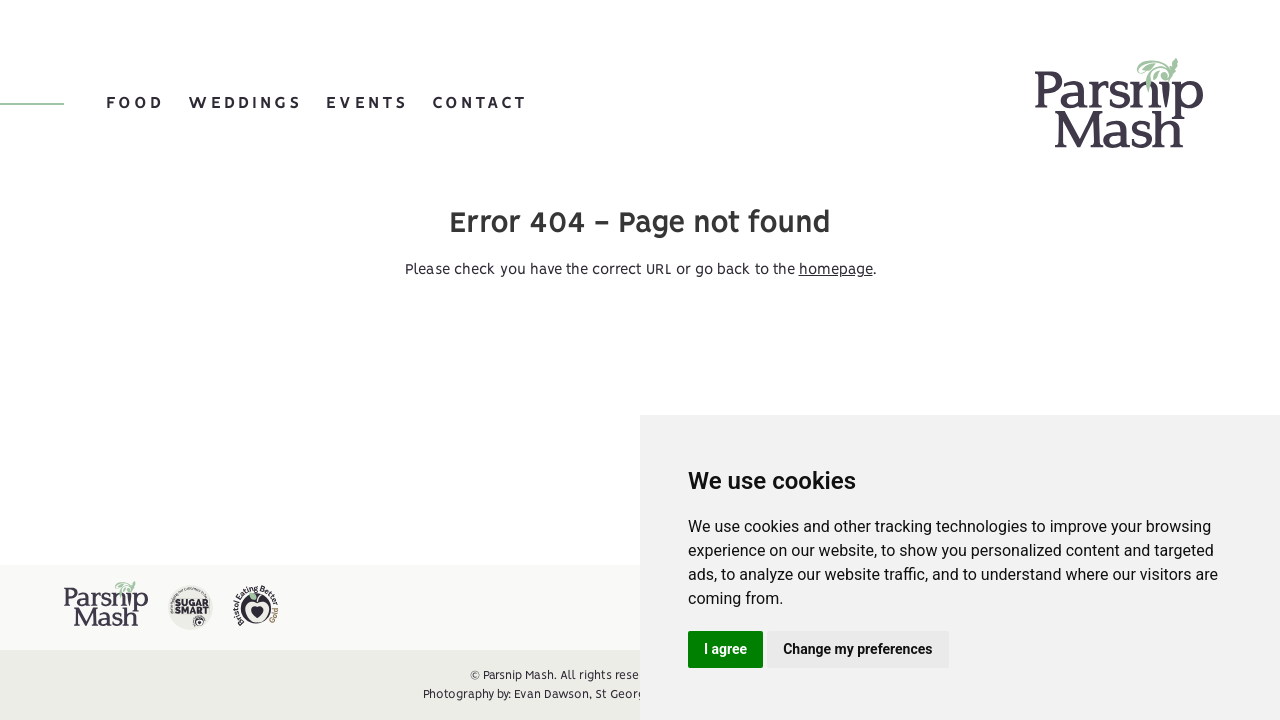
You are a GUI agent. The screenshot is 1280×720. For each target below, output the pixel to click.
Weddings (245, 103)
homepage (836, 270)
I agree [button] (725, 649)
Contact (480, 103)
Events (367, 103)
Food (135, 103)
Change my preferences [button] (857, 649)
